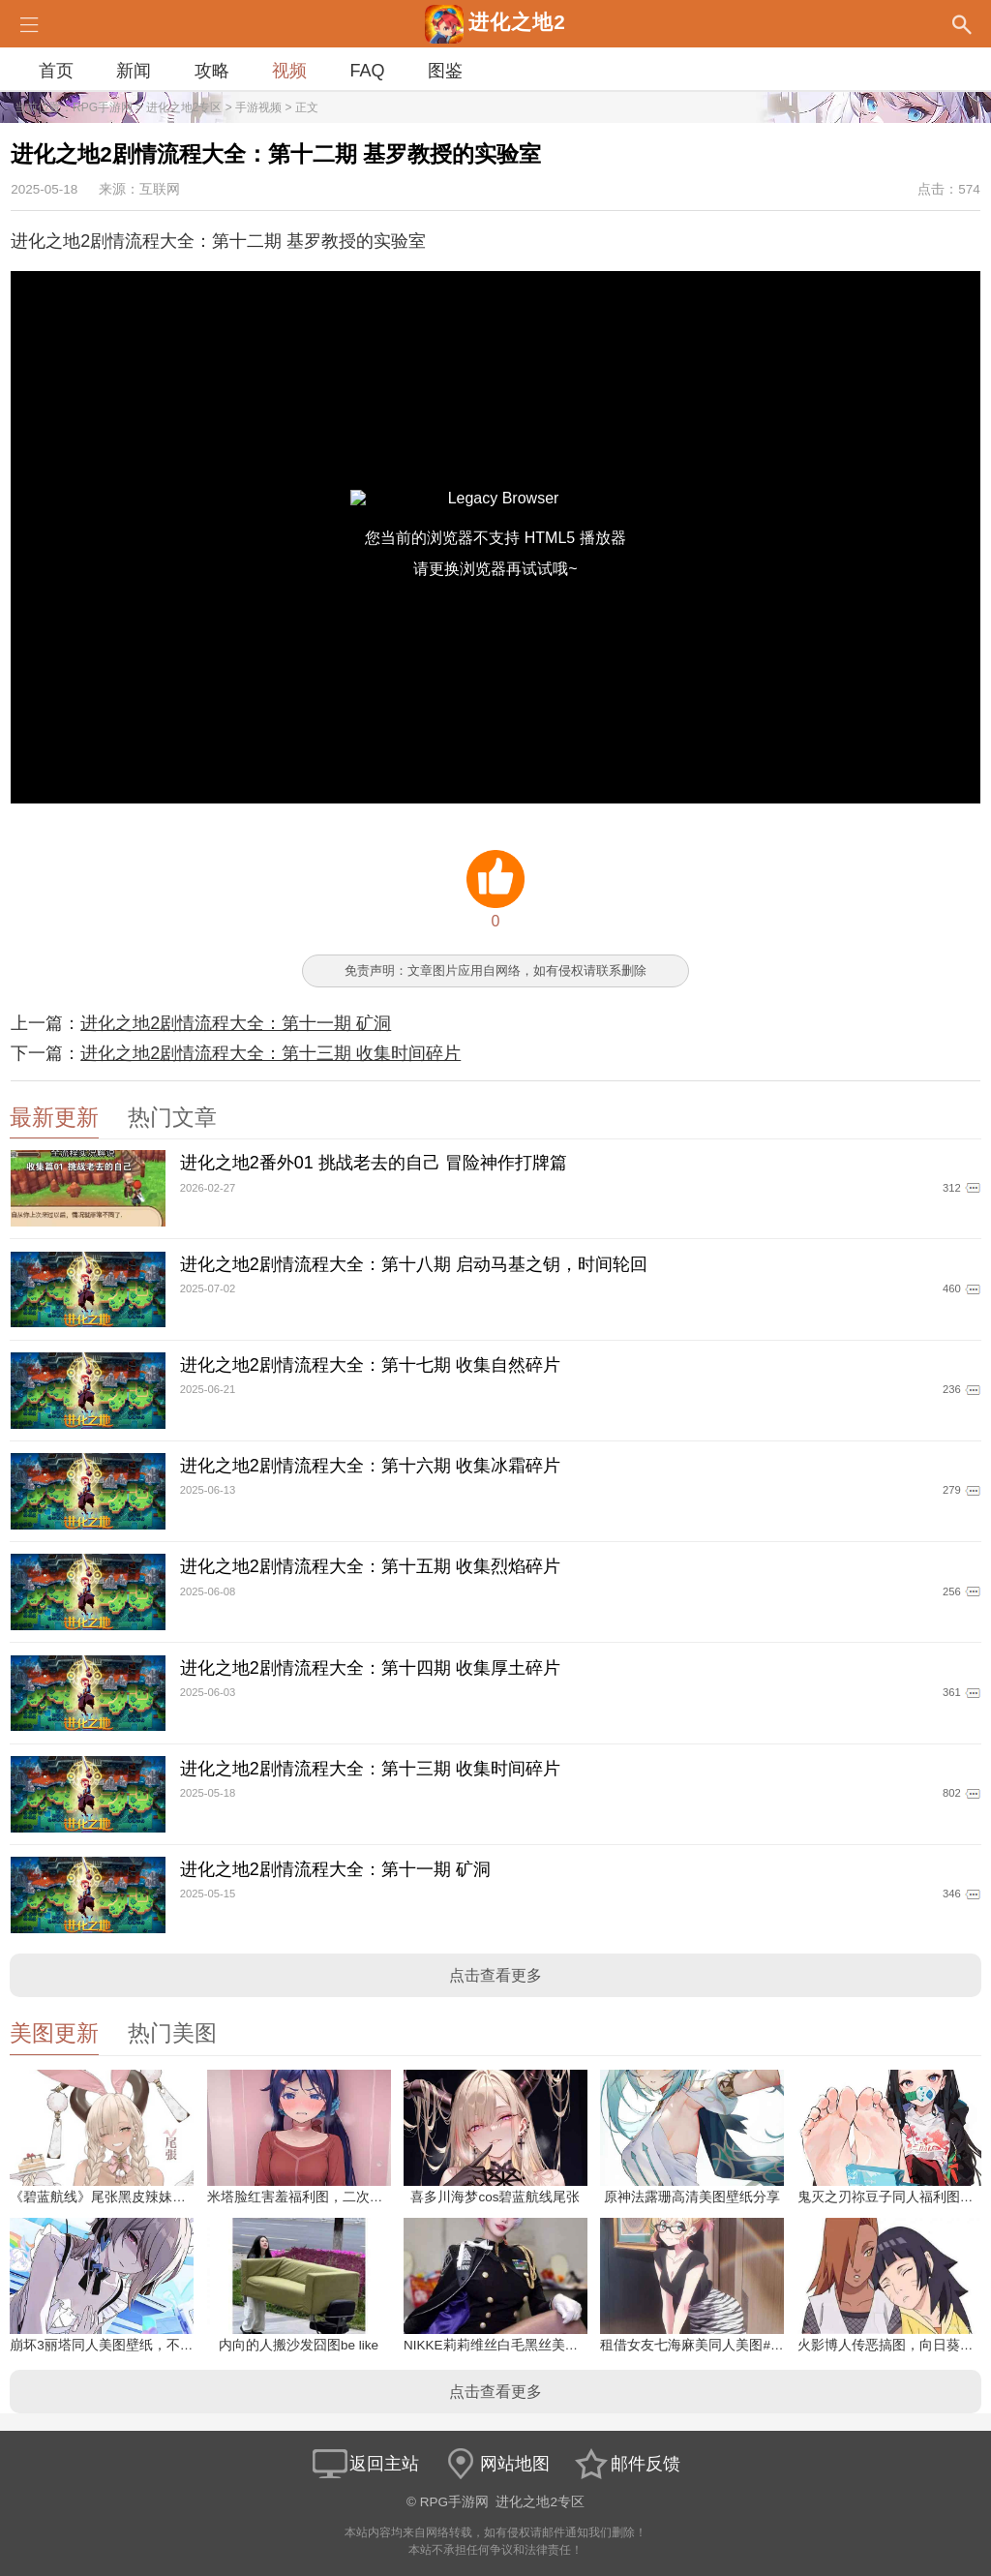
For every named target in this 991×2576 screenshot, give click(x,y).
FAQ (366, 70)
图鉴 (445, 70)
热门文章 (172, 1118)
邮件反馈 (626, 2463)
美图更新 (54, 2033)
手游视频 (258, 107)
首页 (56, 70)
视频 (289, 70)
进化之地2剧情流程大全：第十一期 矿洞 (235, 1023)
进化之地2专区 (184, 107)
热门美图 (172, 2033)
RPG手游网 (103, 107)
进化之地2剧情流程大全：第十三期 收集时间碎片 (270, 1053)
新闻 (133, 70)
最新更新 (54, 1118)
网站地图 (495, 2463)
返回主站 (365, 2463)
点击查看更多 (495, 1975)
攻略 (212, 70)
